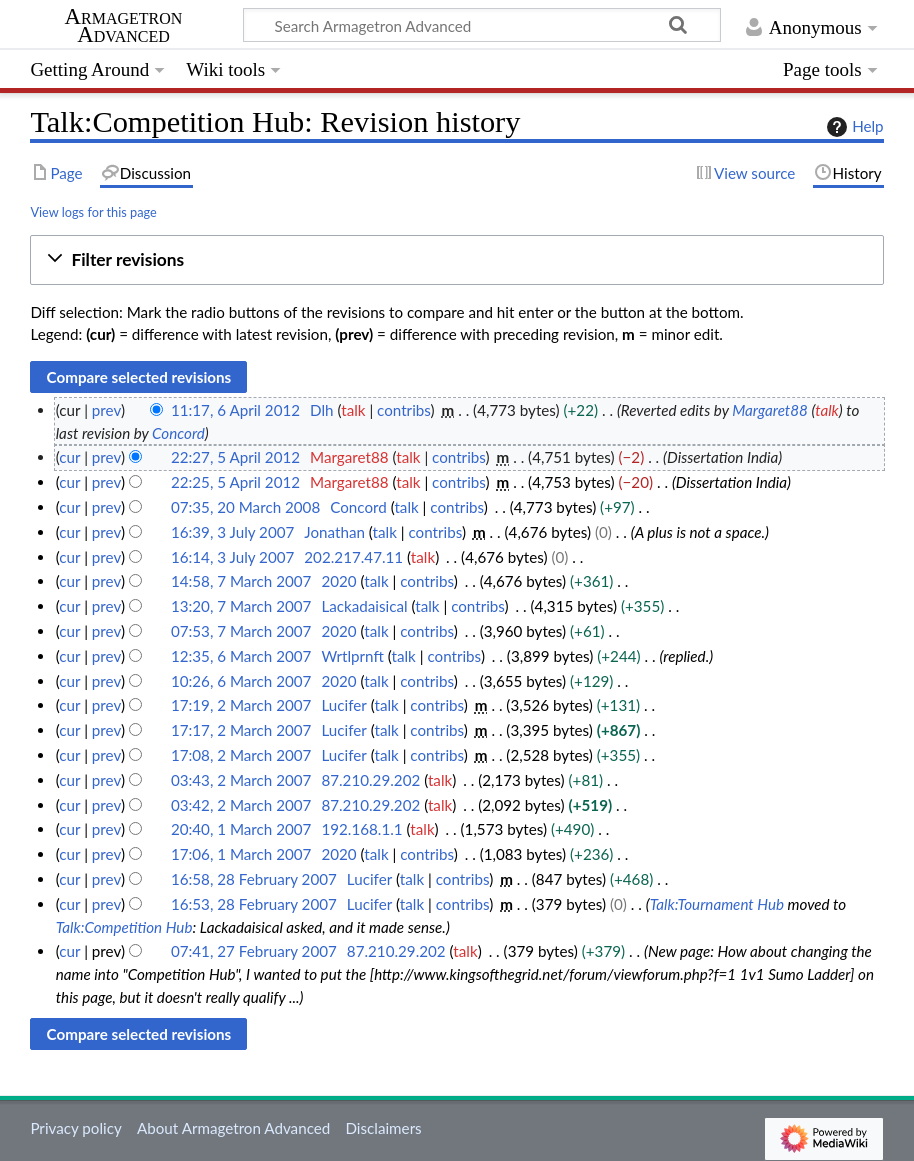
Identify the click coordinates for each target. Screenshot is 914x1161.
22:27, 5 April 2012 (235, 457)
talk (353, 410)
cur (69, 457)
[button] (456, 260)
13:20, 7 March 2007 (241, 606)
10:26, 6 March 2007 (241, 681)
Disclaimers (383, 1128)
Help (852, 127)
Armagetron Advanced (124, 26)
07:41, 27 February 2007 (254, 951)
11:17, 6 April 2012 (235, 410)
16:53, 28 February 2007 (254, 904)
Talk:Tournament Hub (717, 904)
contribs (403, 410)
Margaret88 (770, 410)
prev (106, 410)
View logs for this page (93, 212)
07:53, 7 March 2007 (241, 631)
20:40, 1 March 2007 (241, 829)
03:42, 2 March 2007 (241, 805)
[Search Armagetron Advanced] (482, 25)
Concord (178, 433)
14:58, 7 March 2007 (241, 581)
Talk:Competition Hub (124, 927)
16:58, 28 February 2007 (254, 879)
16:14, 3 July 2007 (232, 557)
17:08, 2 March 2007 (241, 755)
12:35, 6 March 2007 (241, 656)
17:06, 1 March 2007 (241, 854)
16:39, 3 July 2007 (232, 532)
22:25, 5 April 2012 (235, 482)
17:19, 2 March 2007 (241, 705)
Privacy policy (75, 1128)
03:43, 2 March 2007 (241, 780)
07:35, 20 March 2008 (245, 507)
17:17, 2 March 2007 (241, 730)
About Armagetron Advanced (233, 1128)
